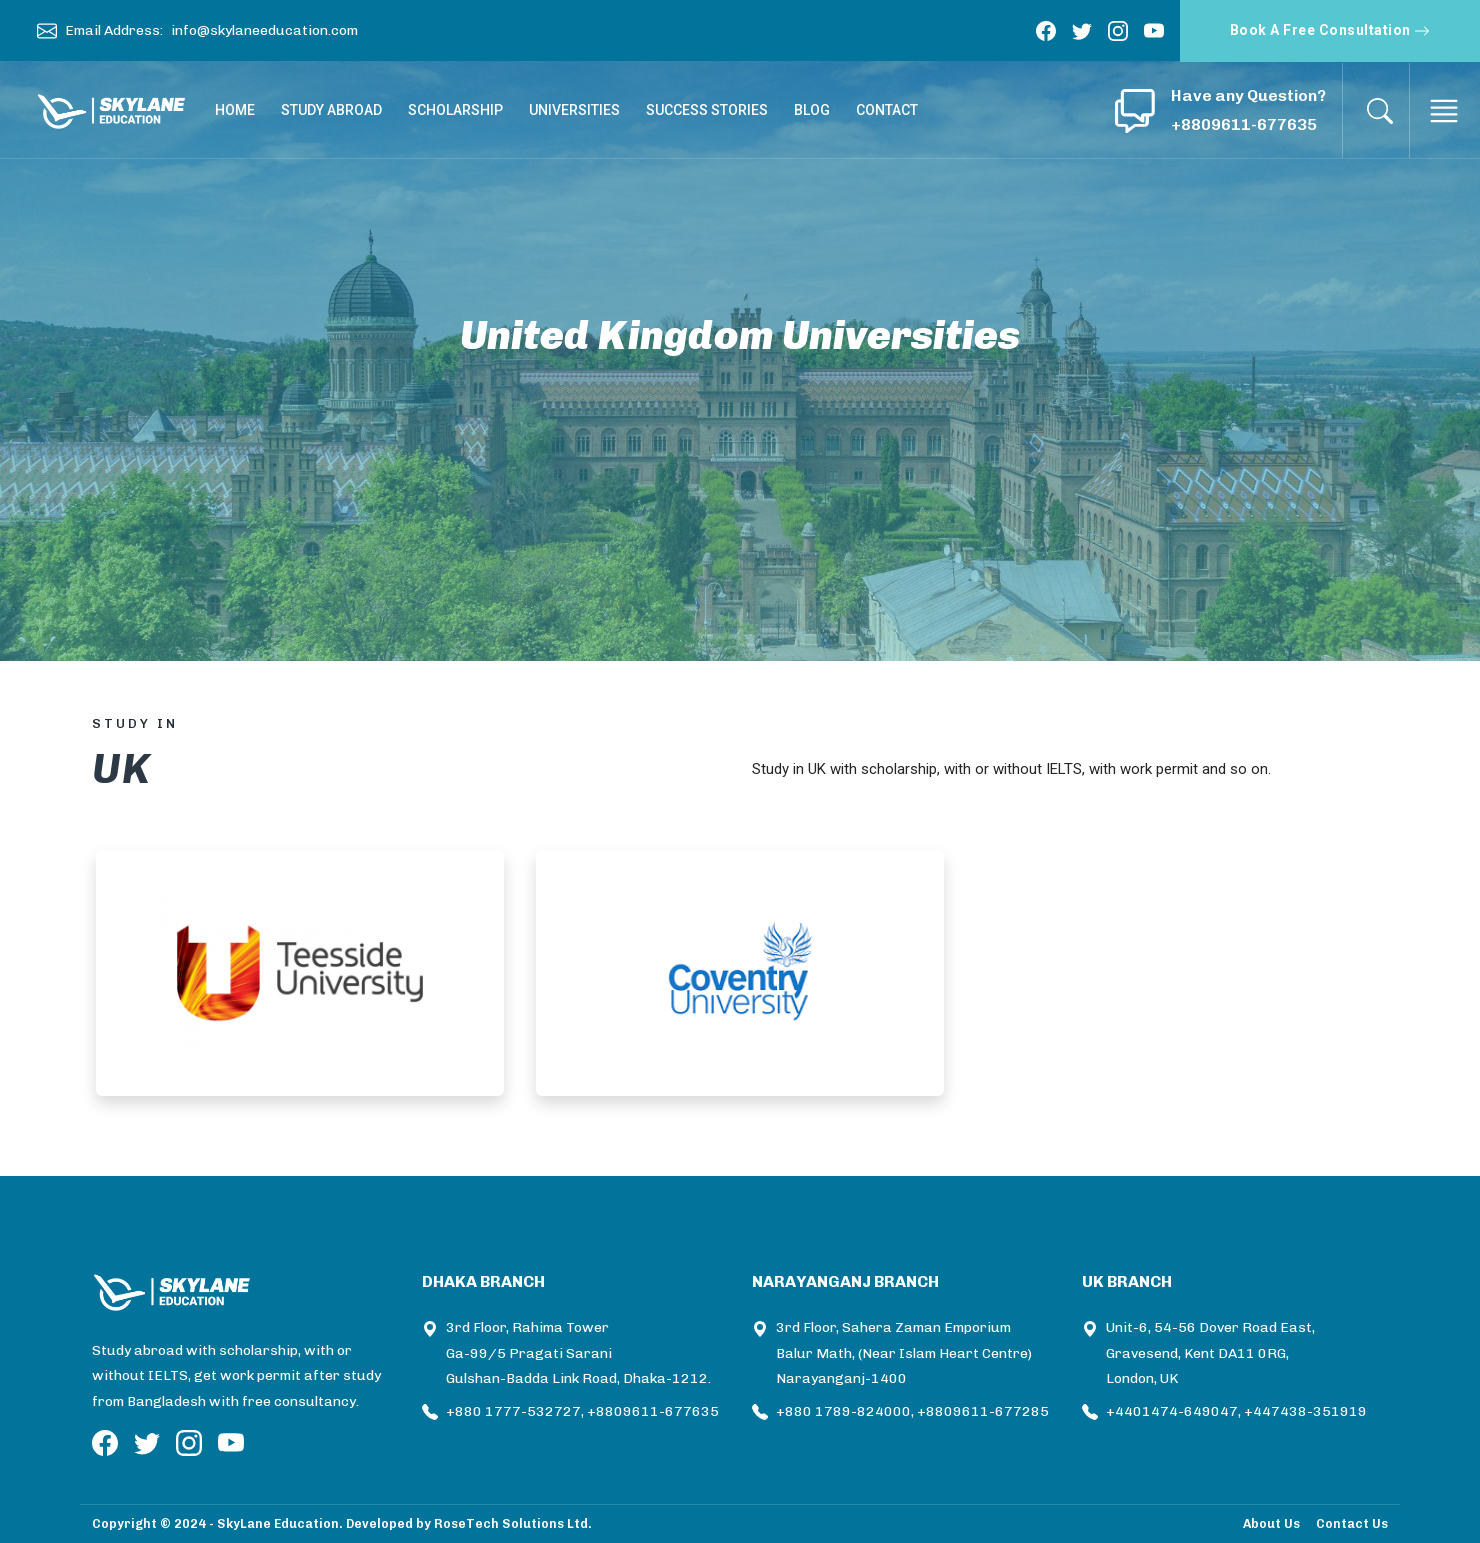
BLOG (812, 110)
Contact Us (1352, 1523)
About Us (1271, 1523)
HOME (235, 110)
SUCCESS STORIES (707, 110)
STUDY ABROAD (331, 110)
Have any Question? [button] (1248, 95)
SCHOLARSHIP (455, 110)
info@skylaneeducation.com (264, 30)
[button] (1135, 111)
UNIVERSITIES (574, 110)
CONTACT (887, 110)
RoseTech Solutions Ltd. (513, 1523)
